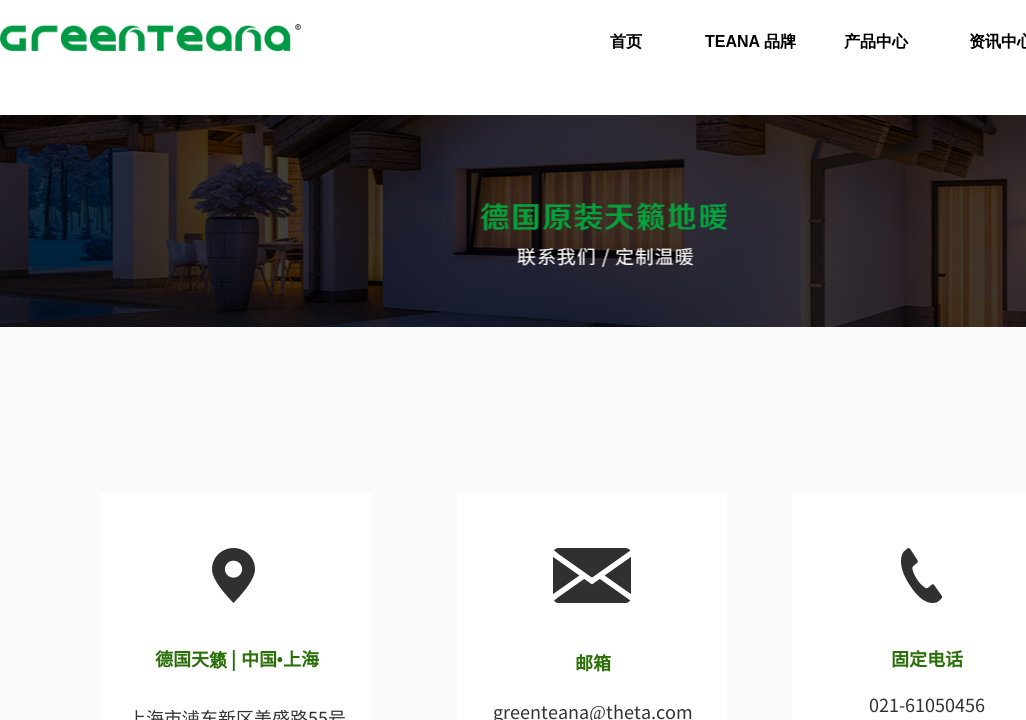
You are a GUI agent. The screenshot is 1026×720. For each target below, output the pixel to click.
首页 (626, 41)
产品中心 (876, 41)
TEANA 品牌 (750, 41)
